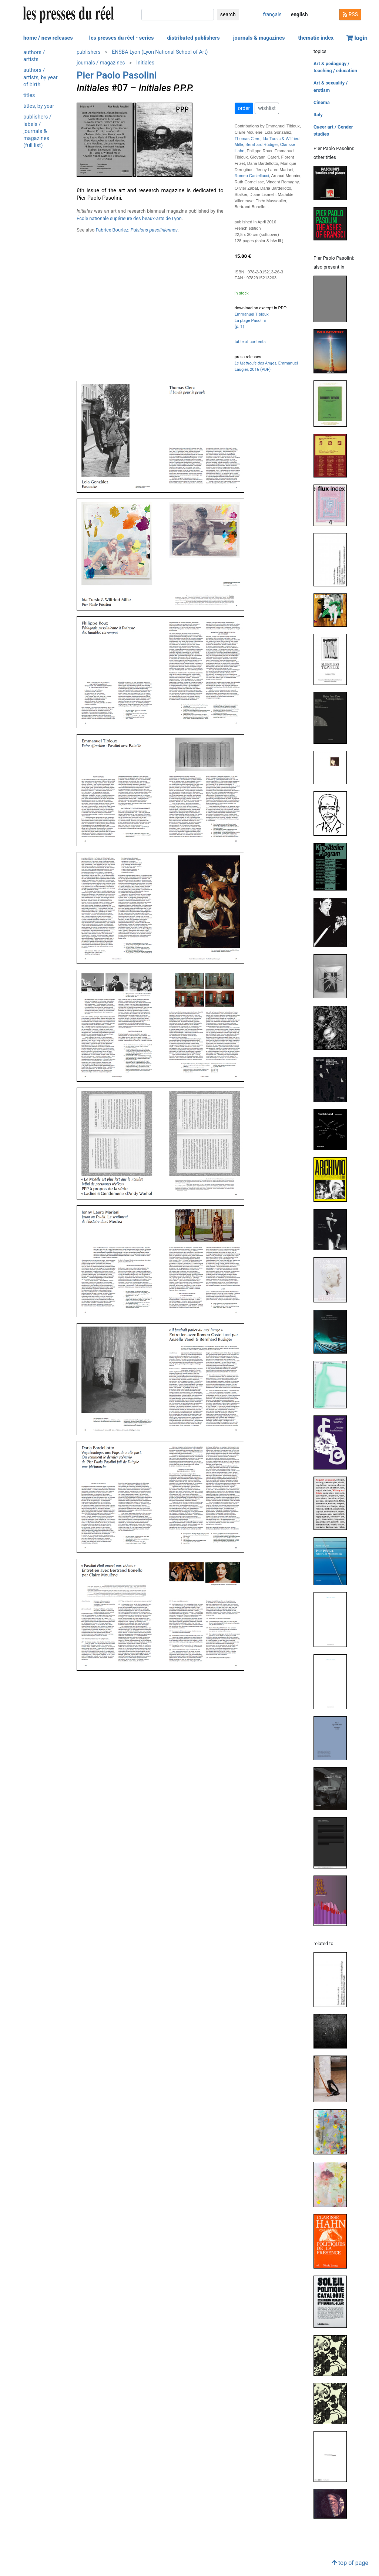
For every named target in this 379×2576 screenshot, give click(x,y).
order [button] (244, 108)
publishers (89, 52)
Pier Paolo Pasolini (117, 75)
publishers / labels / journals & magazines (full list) (37, 131)
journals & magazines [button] (259, 38)
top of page (350, 2562)
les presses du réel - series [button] (121, 38)
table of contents (250, 341)
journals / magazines (101, 63)
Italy (318, 114)
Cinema (321, 102)
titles (29, 95)
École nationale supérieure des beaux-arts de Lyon (129, 218)
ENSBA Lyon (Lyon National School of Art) (160, 52)
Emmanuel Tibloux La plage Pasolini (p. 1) (252, 320)
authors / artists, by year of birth (40, 77)
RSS (350, 14)
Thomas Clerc (248, 138)
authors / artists (34, 56)
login (357, 37)
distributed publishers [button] (193, 38)
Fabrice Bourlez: (137, 230)
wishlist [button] (266, 108)
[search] (177, 14)
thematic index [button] (315, 38)
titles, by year (38, 106)
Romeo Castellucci (252, 175)
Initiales (145, 63)
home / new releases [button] (48, 38)
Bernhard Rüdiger (261, 144)
